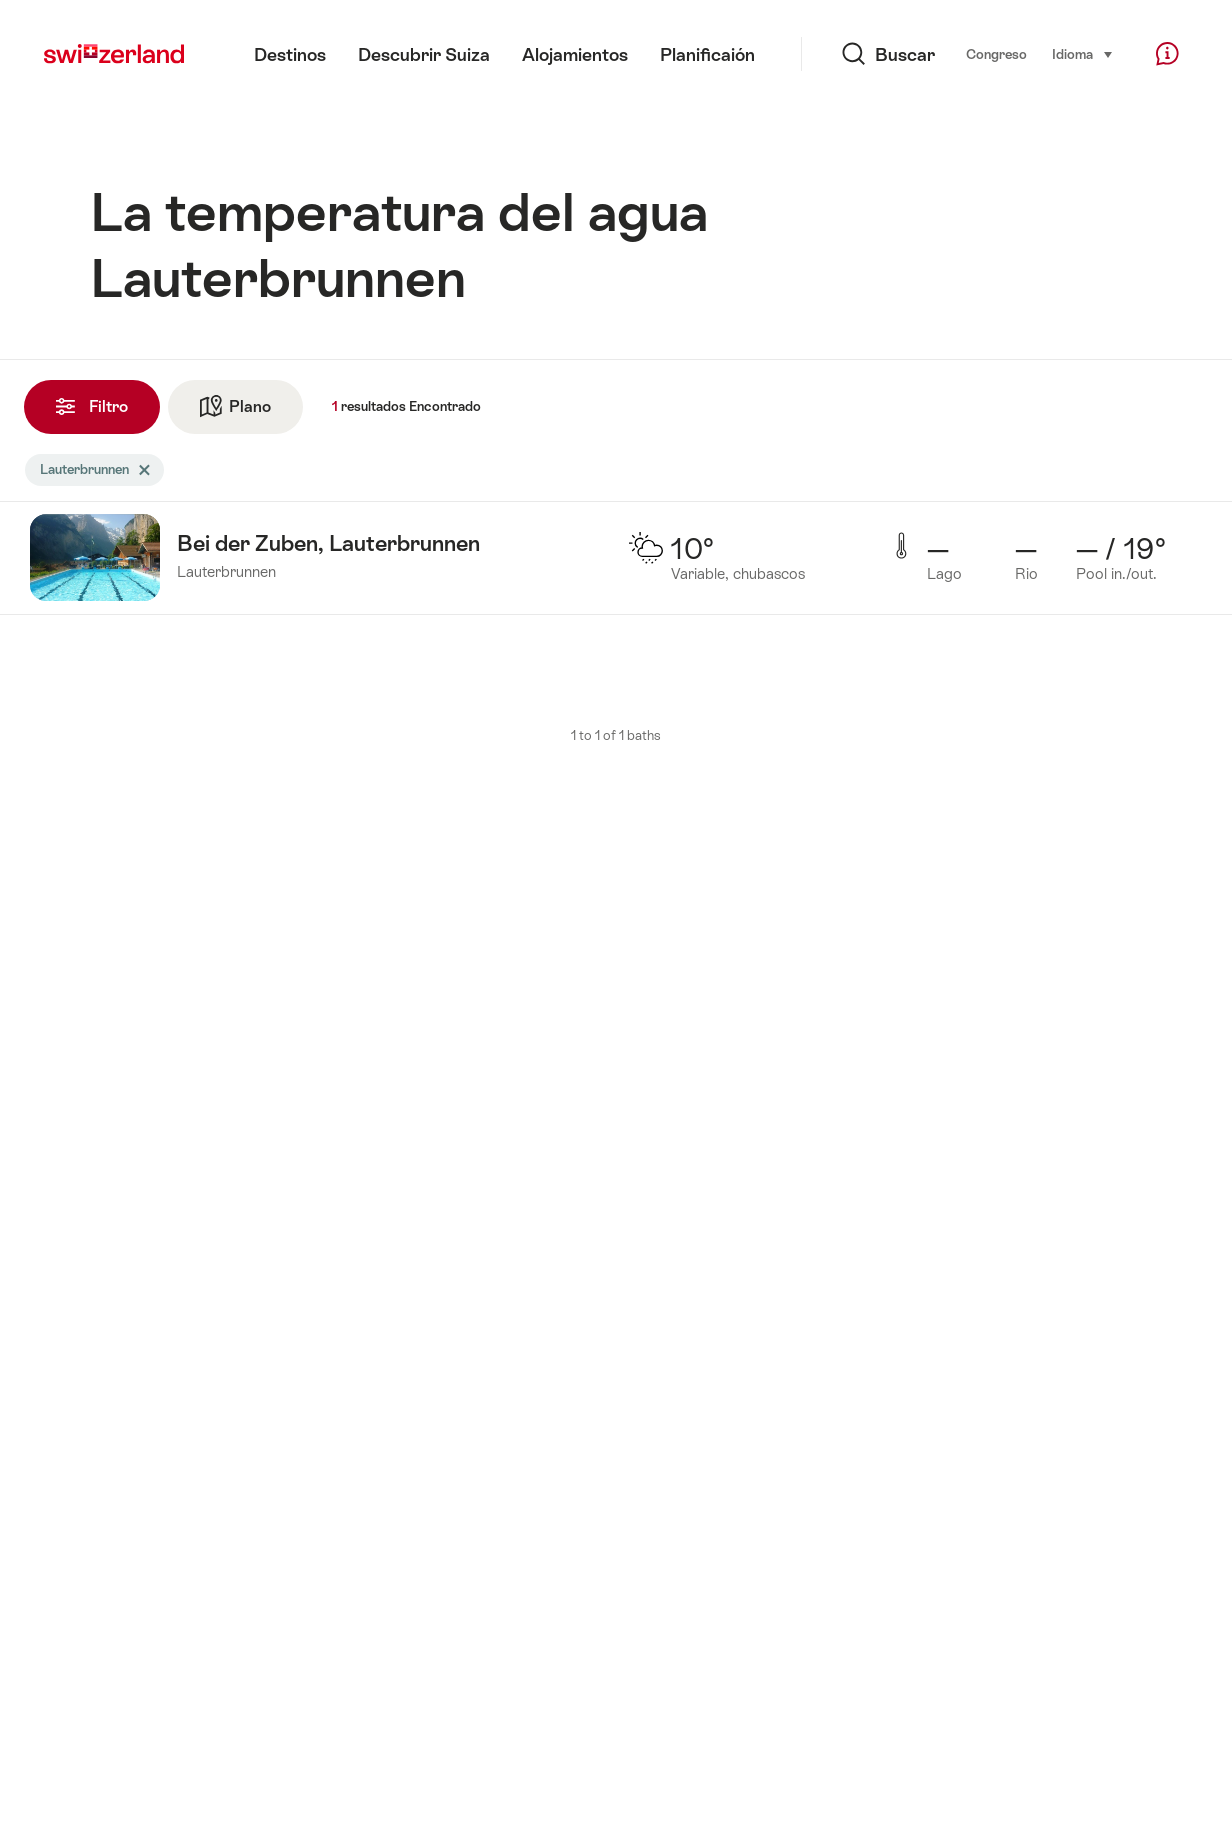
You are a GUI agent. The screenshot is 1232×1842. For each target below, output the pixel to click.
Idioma (1083, 53)
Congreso (996, 54)
